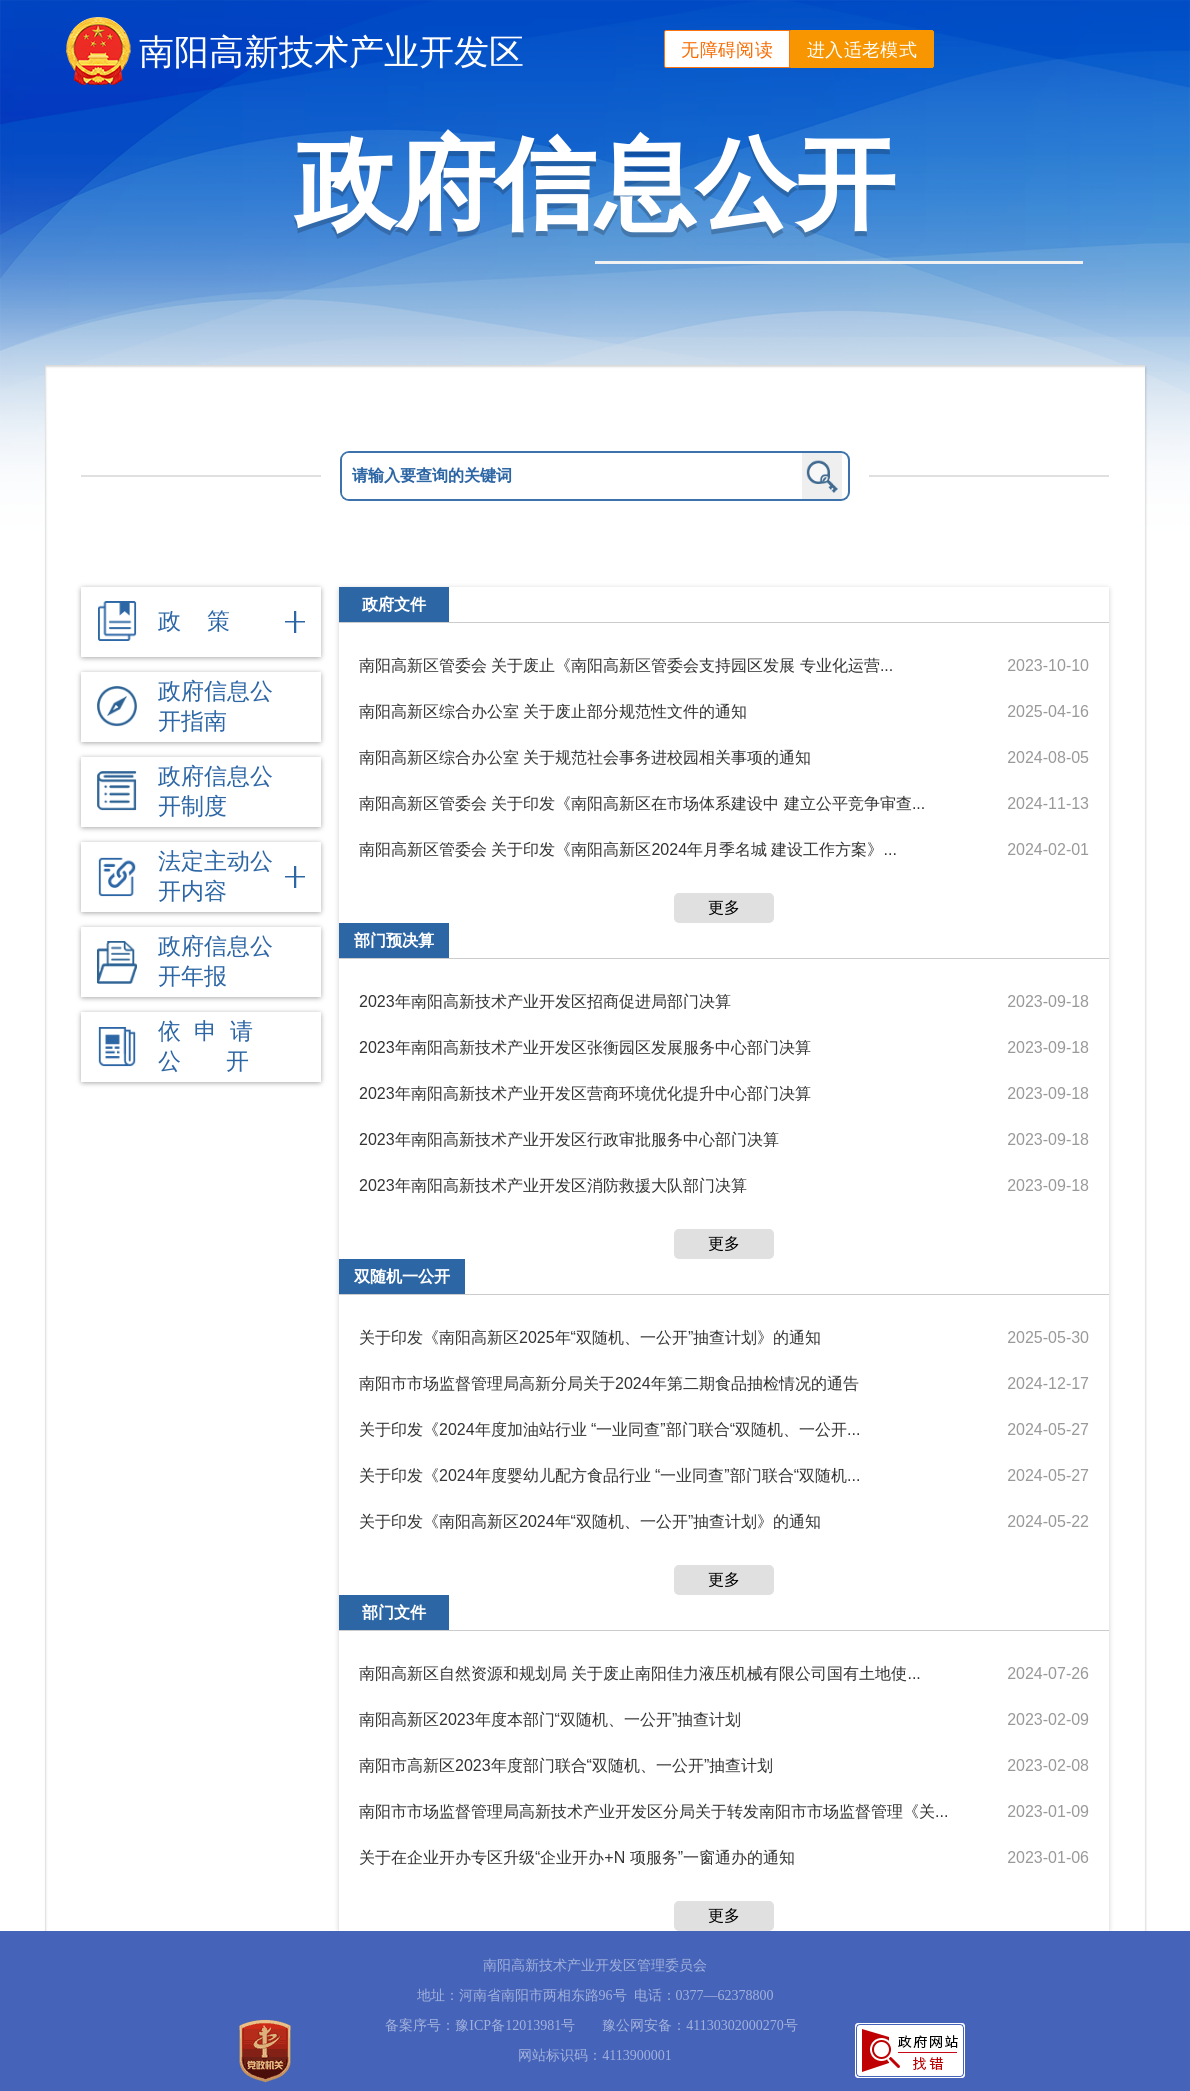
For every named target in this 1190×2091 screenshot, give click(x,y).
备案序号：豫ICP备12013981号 (480, 2025)
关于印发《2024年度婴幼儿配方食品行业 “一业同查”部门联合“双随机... (609, 1475)
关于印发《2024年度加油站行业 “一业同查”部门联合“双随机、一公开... (609, 1429)
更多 (724, 907)
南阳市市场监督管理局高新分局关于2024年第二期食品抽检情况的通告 (609, 1383)
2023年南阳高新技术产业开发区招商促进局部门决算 (545, 1001)
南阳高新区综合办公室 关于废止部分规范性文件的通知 (553, 711)
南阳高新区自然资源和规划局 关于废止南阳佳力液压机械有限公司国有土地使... (640, 1673)
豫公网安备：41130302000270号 (699, 2025)
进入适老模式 (862, 50)
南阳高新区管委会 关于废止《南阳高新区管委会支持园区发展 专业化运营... (626, 665)
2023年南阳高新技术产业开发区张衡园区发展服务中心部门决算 (585, 1047)
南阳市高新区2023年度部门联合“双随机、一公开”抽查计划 (566, 1765)
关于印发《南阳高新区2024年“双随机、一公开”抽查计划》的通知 (590, 1521)
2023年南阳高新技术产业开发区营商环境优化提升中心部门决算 (585, 1093)
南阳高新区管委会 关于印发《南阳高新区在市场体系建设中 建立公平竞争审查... (642, 803)
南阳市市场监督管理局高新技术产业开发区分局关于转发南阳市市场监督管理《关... (653, 1811)
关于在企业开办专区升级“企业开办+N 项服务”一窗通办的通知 (577, 1857)
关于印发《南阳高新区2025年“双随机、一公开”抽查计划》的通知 (590, 1337)
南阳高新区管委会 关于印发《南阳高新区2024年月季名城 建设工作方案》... (628, 849)
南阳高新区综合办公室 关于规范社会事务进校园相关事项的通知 (585, 757)
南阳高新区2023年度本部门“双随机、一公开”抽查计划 (550, 1719)
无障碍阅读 (727, 50)
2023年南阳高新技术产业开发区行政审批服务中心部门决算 (569, 1139)
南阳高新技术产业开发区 (331, 51)
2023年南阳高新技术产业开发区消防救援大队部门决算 (553, 1185)
